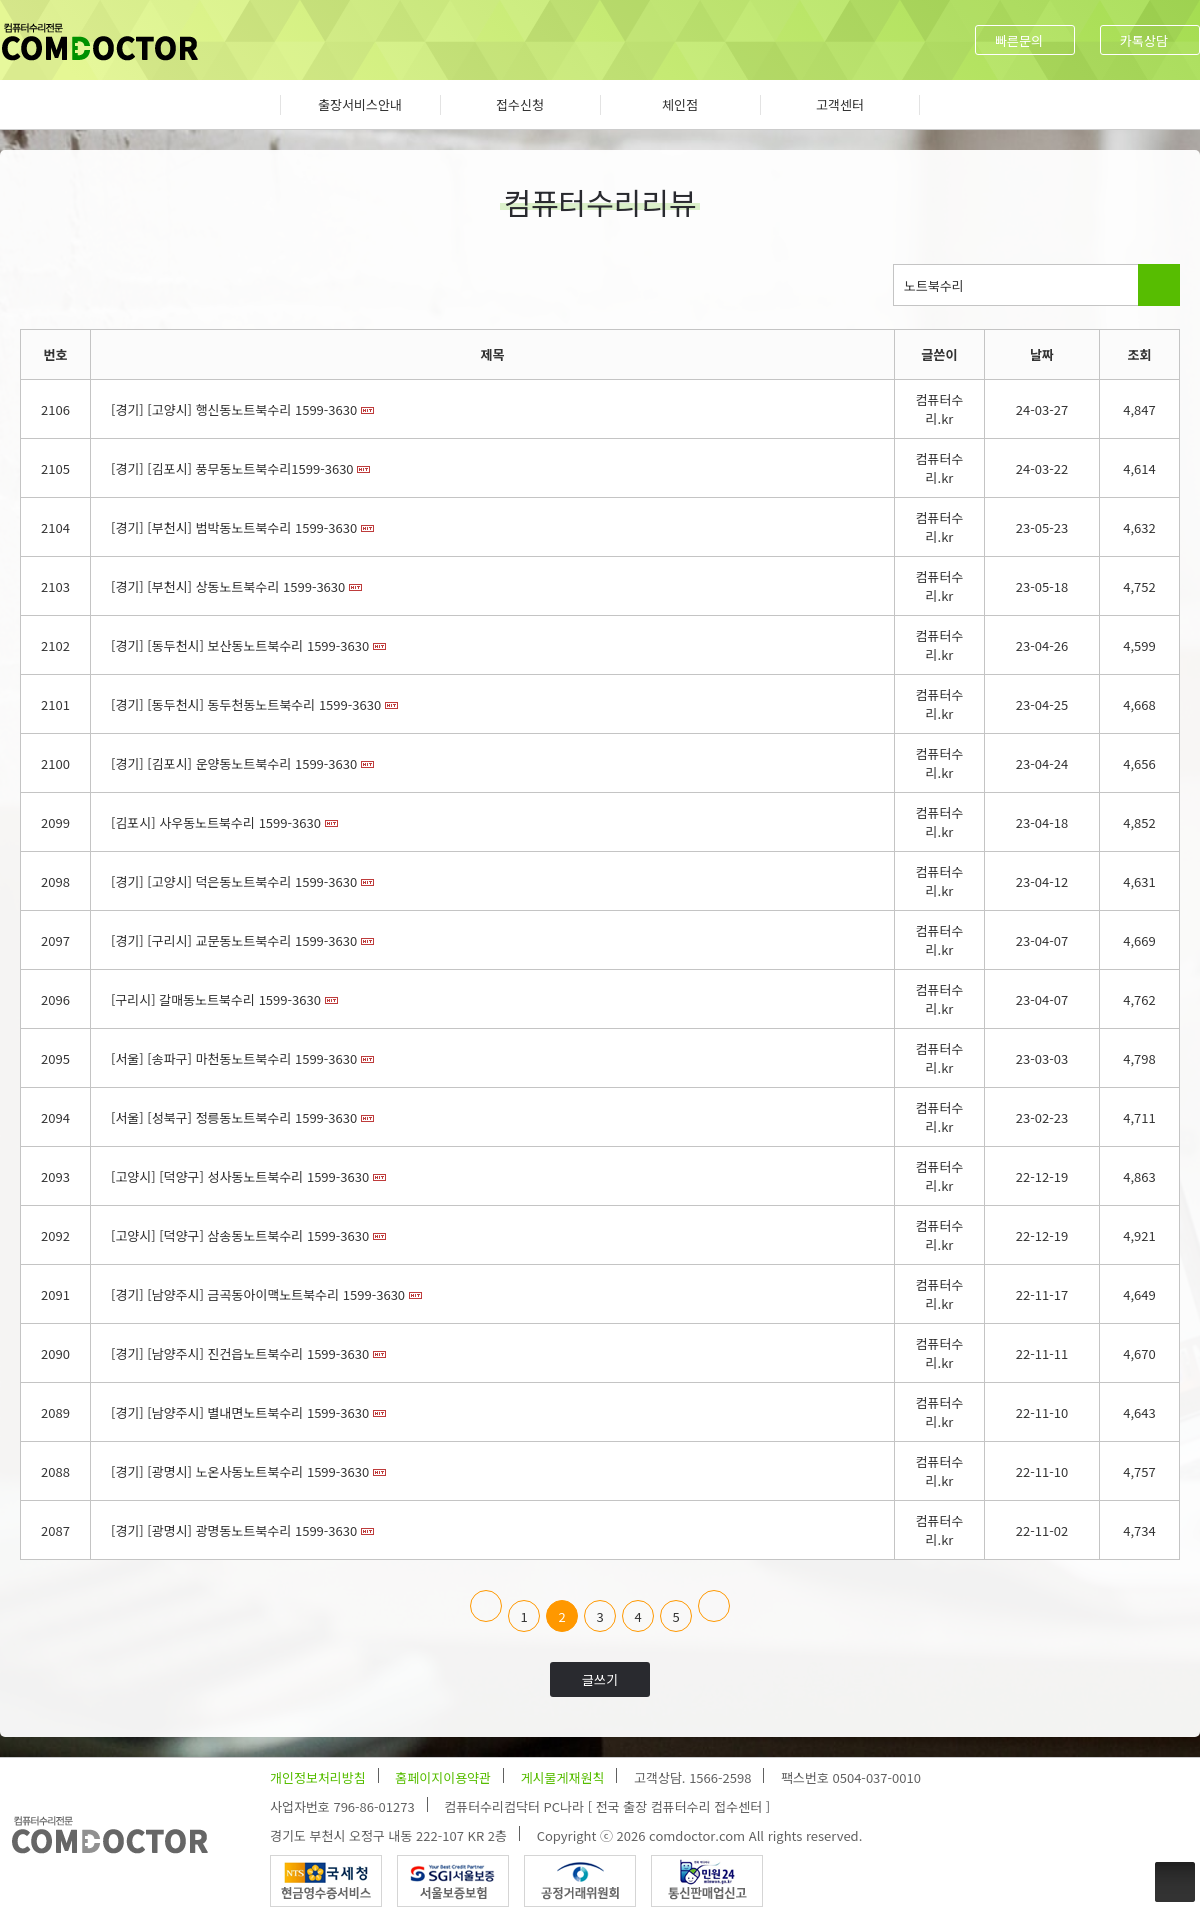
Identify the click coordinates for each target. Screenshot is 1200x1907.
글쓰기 (600, 1679)
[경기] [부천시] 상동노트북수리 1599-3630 (228, 586)
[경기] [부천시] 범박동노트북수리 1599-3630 (234, 527)
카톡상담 (1144, 40)
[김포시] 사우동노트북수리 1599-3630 (216, 822)
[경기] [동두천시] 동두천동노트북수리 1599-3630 (246, 704)
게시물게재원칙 (563, 1777)
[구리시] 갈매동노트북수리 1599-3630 (216, 999)
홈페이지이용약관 (443, 1777)
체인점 (680, 104)
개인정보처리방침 (318, 1777)
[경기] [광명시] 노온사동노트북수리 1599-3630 (240, 1471)
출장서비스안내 (360, 104)
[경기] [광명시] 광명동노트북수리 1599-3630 (234, 1530)
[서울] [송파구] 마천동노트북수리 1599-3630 (234, 1058)
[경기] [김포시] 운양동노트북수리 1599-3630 (234, 763)
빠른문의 (1019, 40)
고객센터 (840, 104)
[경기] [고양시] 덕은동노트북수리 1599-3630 (234, 881)
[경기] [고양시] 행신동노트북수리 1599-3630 (234, 409)
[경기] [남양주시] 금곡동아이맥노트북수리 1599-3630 (258, 1294)
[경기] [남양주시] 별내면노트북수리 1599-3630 (240, 1412)
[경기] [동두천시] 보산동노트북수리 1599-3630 (240, 645)
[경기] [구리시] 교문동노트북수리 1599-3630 (234, 940)
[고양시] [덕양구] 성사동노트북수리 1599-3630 (240, 1176)
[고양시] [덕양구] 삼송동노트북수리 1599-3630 (240, 1235)
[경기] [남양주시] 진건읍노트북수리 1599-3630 (240, 1353)
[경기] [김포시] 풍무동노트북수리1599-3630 (232, 468)
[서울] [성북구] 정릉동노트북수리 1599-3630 (234, 1117)
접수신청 (520, 104)
